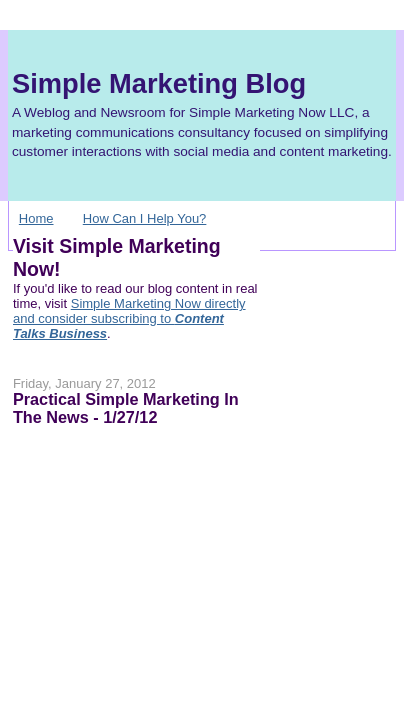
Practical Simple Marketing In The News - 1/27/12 (126, 408)
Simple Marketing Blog (159, 83)
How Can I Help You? (145, 218)
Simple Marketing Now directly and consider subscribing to (129, 318)
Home (36, 218)
